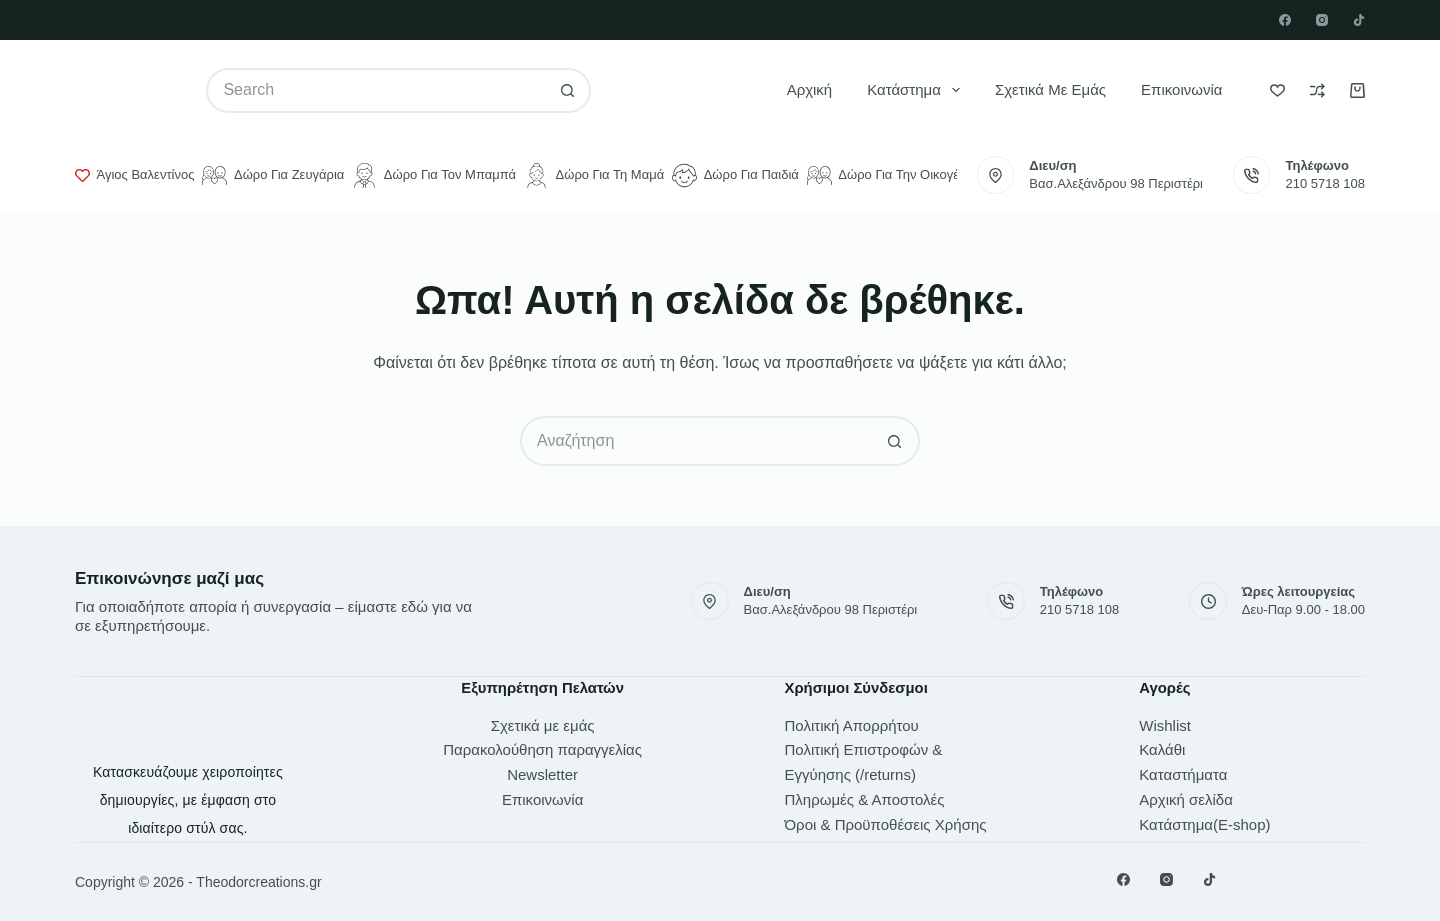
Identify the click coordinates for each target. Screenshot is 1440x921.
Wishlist (1165, 725)
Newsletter (542, 774)
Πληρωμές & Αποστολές (865, 799)
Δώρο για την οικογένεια (894, 175)
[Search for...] (375, 90)
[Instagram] (1322, 20)
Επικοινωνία (1181, 89)
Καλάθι (1162, 749)
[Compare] (1317, 90)
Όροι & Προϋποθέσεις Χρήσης (886, 824)
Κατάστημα (917, 90)
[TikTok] (1359, 20)
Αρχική (810, 89)
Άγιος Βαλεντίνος (134, 175)
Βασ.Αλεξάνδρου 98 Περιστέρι (1116, 183)
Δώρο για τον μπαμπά (434, 175)
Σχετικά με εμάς (1050, 89)
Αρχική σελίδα (1186, 799)
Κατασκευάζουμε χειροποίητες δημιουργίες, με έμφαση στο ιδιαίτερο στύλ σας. (188, 800)
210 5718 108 (1325, 183)
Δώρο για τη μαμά (594, 175)
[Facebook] (1285, 20)
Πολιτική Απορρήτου (852, 725)
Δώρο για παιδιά (735, 175)
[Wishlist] (1277, 90)
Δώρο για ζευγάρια (273, 175)
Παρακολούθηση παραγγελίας (542, 749)
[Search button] (568, 90)
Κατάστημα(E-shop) (1204, 824)
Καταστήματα (1183, 774)
